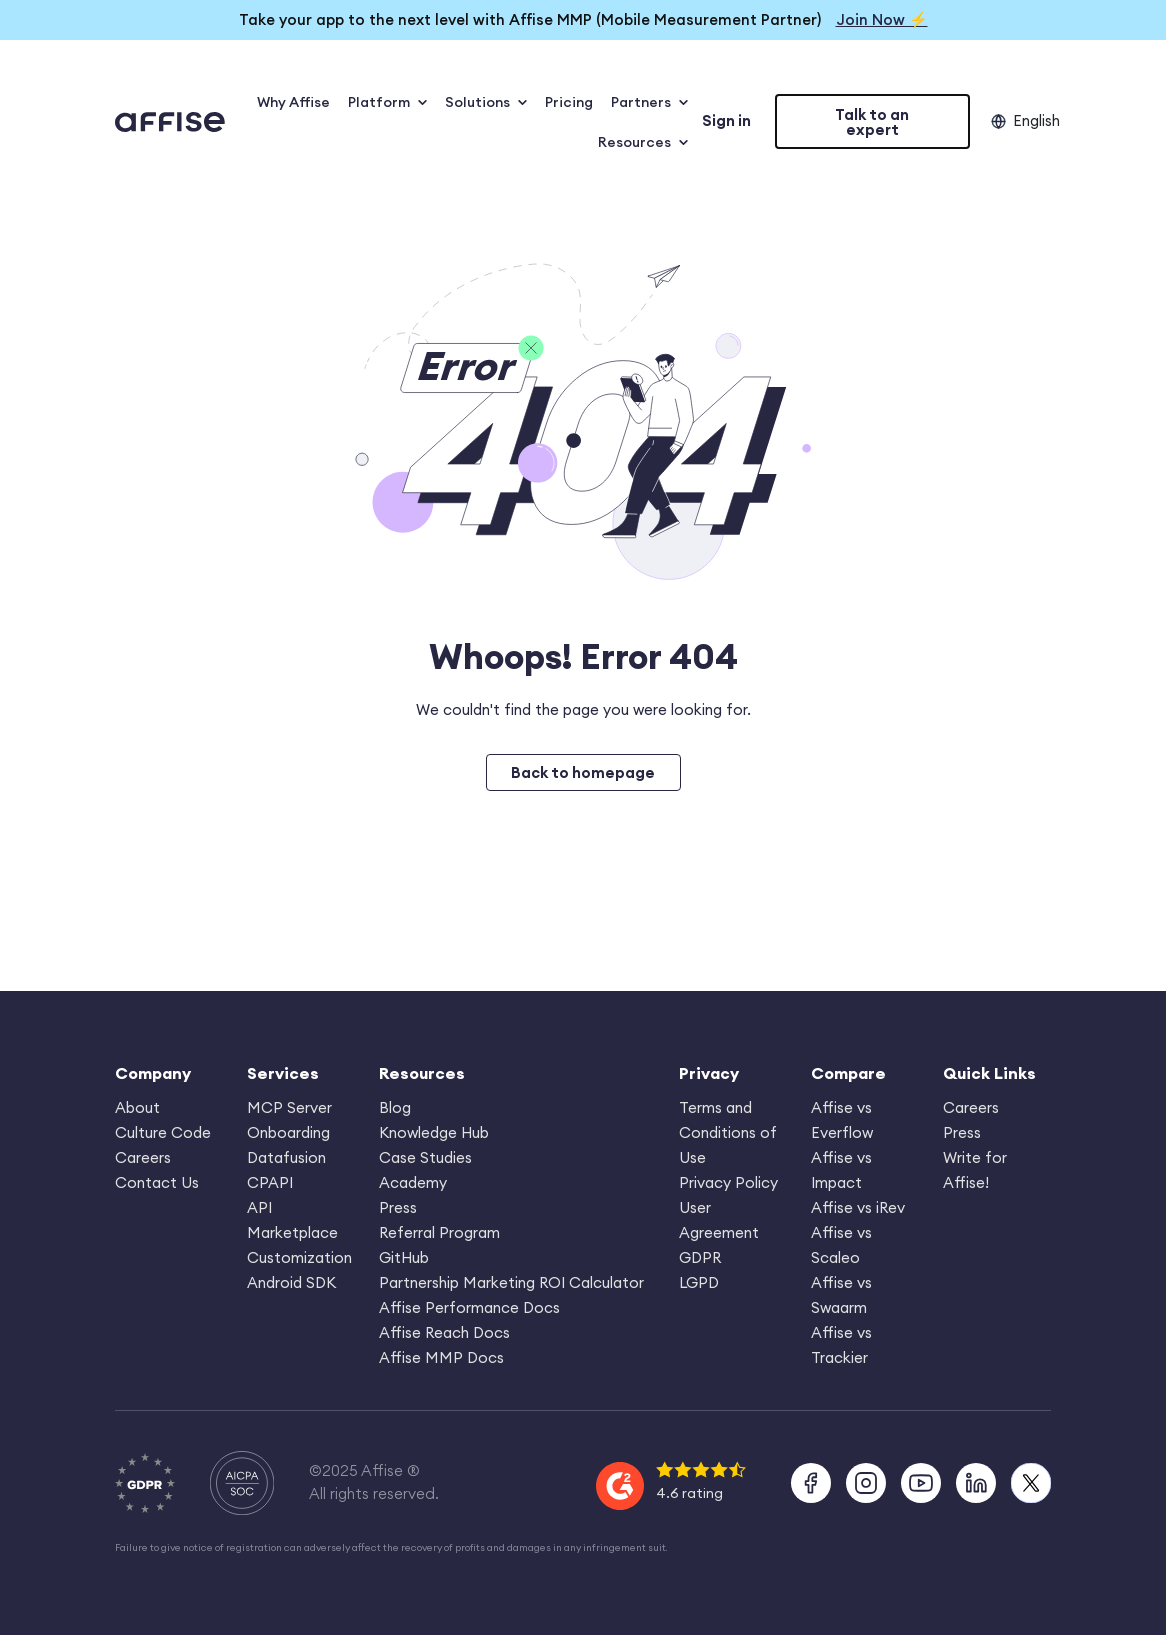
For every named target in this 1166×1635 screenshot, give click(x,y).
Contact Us (157, 1182)
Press (398, 1207)
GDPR (700, 1257)
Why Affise (293, 102)
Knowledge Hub (434, 1132)
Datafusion (286, 1157)
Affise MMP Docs (441, 1357)
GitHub (404, 1257)
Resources (643, 142)
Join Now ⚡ (882, 19)
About (137, 1107)
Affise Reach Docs (444, 1332)
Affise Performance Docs (469, 1307)
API (259, 1207)
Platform (387, 102)
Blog (395, 1107)
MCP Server (289, 1107)
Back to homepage (583, 772)
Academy (413, 1182)
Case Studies (425, 1157)
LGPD (699, 1282)
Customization (299, 1257)
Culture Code (163, 1132)
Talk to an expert (872, 122)
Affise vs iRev (858, 1207)
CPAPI (270, 1182)
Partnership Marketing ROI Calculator (511, 1282)
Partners (649, 102)
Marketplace (292, 1232)
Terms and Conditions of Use (728, 1132)
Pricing (569, 102)
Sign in (726, 120)
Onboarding (288, 1132)
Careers (143, 1157)
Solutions (486, 102)
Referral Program (439, 1232)
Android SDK (291, 1282)
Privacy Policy (728, 1182)
